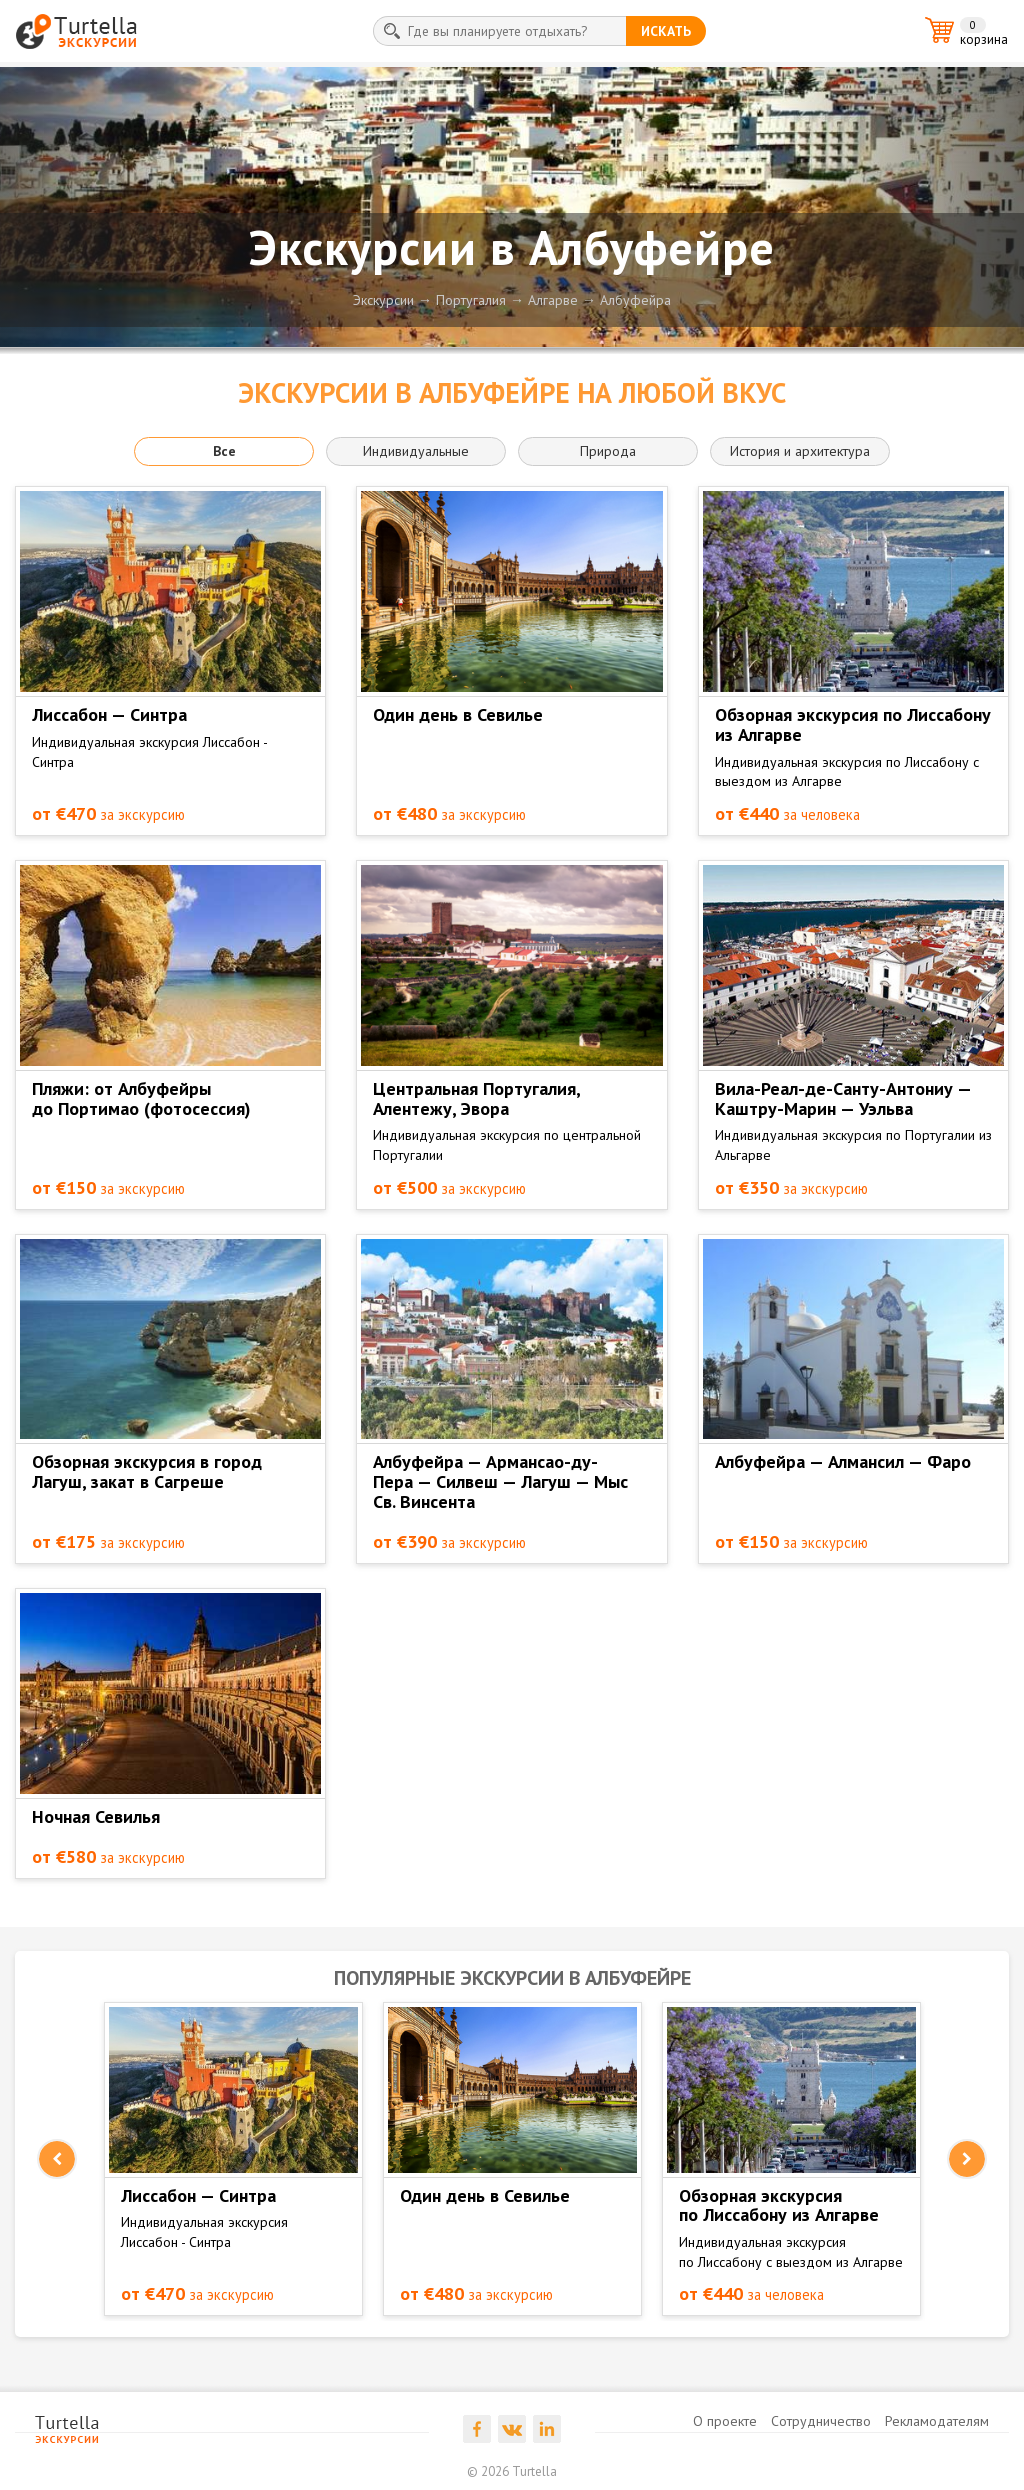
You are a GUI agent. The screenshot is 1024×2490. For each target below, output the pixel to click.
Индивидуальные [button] (416, 451)
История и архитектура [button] (800, 451)
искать (666, 31)
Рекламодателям (937, 2421)
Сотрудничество (821, 2421)
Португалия (471, 300)
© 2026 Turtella (512, 2471)
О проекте (725, 2421)
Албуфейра (635, 300)
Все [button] (224, 451)
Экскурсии (383, 300)
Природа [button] (608, 451)
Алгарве (553, 300)
